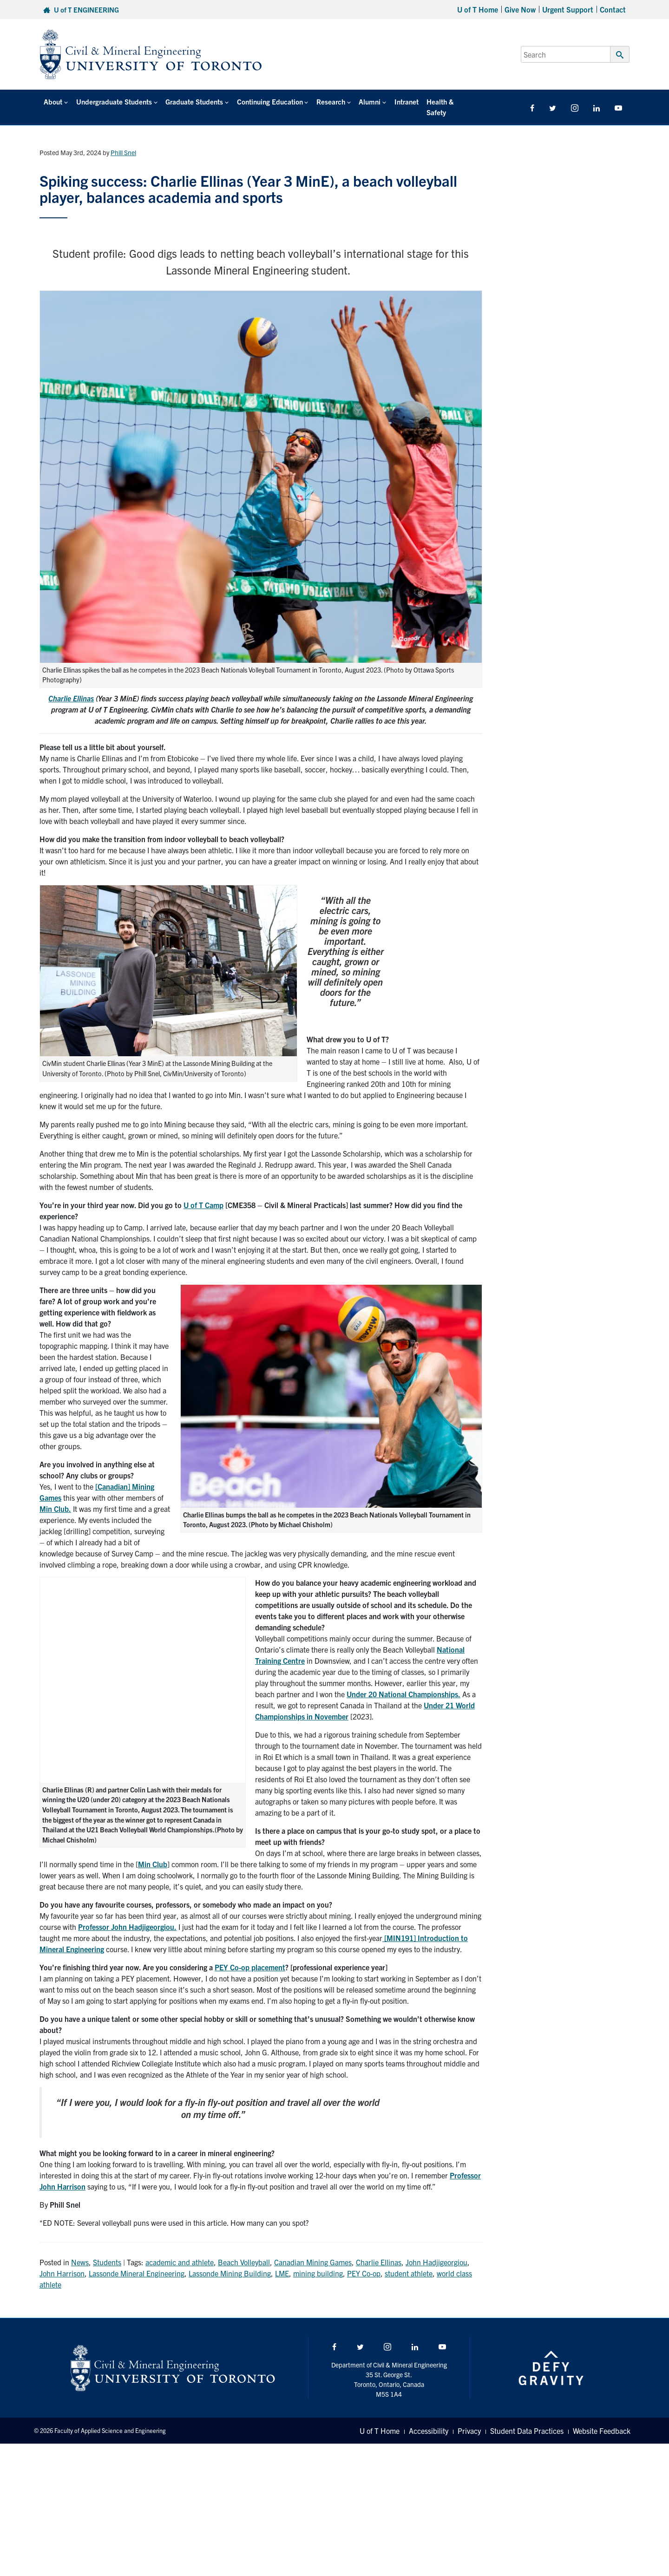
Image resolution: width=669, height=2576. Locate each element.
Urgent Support (567, 9)
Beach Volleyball (244, 2251)
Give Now (520, 9)
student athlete (409, 2262)
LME (282, 2262)
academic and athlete (179, 2251)
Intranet (401, 101)
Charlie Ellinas (71, 687)
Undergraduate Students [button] (113, 101)
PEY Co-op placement (250, 1956)
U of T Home (477, 9)
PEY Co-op (363, 2262)
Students (107, 2251)
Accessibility (428, 2420)
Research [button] (327, 101)
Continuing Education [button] (267, 101)
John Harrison (62, 2262)
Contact (613, 9)
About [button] (52, 101)
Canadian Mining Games (313, 2251)
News (80, 2251)
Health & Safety (445, 101)
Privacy (469, 2420)
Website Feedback (601, 2420)
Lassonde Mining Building (230, 2262)
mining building (318, 2262)
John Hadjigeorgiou (436, 2251)
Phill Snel (123, 141)
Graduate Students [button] (192, 101)
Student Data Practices (527, 2420)
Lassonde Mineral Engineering (136, 2262)
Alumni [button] (365, 101)
